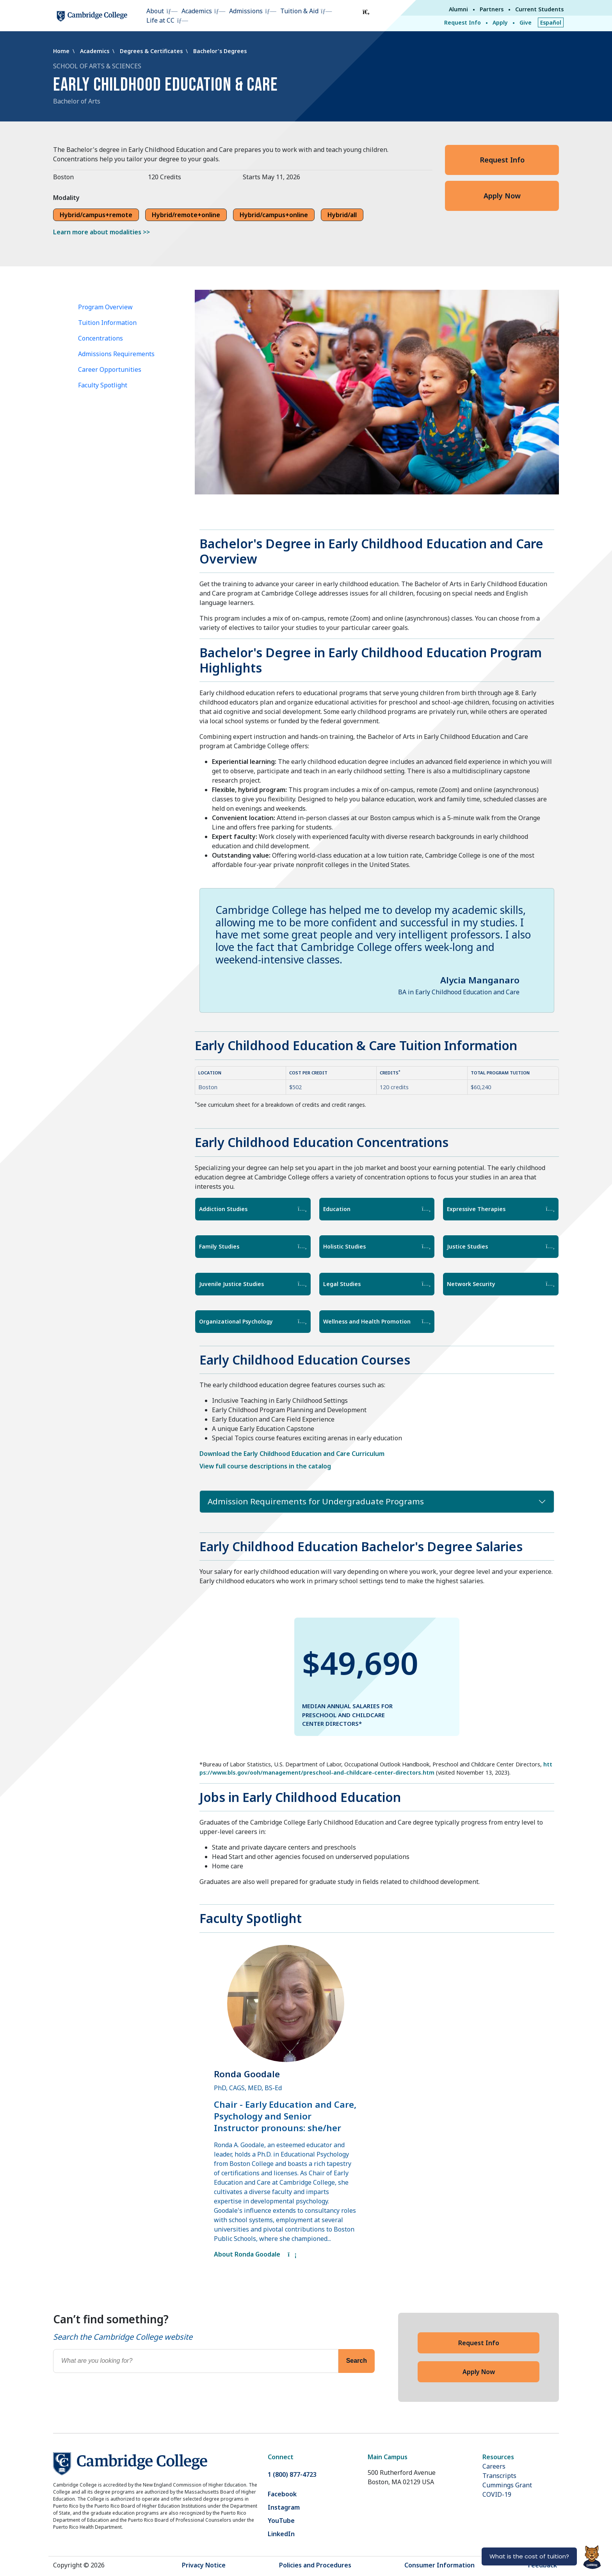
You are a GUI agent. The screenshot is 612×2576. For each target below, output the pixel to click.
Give (525, 22)
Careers (493, 2466)
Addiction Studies (253, 1209)
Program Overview (105, 307)
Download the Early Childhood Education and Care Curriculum (291, 1453)
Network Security (501, 1284)
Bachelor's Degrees (220, 51)
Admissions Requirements (116, 354)
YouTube (281, 2520)
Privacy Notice (204, 2565)
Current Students (539, 9)
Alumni (458, 9)
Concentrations (100, 338)
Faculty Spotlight (102, 385)
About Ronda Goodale (255, 2254)
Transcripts (499, 2475)
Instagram (284, 2507)
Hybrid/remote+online (186, 215)
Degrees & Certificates (152, 51)
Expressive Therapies (501, 1209)
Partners (491, 9)
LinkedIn (281, 2534)
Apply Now (502, 195)
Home (62, 51)
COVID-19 (496, 2494)
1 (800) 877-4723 (292, 2474)
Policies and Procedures (315, 2565)
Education (377, 1209)
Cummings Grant (507, 2485)
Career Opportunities (109, 369)
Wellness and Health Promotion (377, 1321)
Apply (500, 22)
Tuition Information (107, 322)
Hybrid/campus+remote (96, 215)
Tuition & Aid (299, 11)
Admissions (246, 11)
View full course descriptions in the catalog (265, 1466)
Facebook (282, 2494)
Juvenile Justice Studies (253, 1284)
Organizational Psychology (253, 1321)
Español (550, 22)
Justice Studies (501, 1246)
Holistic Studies (377, 1246)
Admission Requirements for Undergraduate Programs (316, 1501)
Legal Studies (377, 1284)
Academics (196, 11)
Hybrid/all (342, 215)
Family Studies (253, 1246)
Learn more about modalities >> (101, 232)
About (155, 11)
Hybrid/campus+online (274, 215)
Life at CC (160, 20)
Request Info (462, 22)
